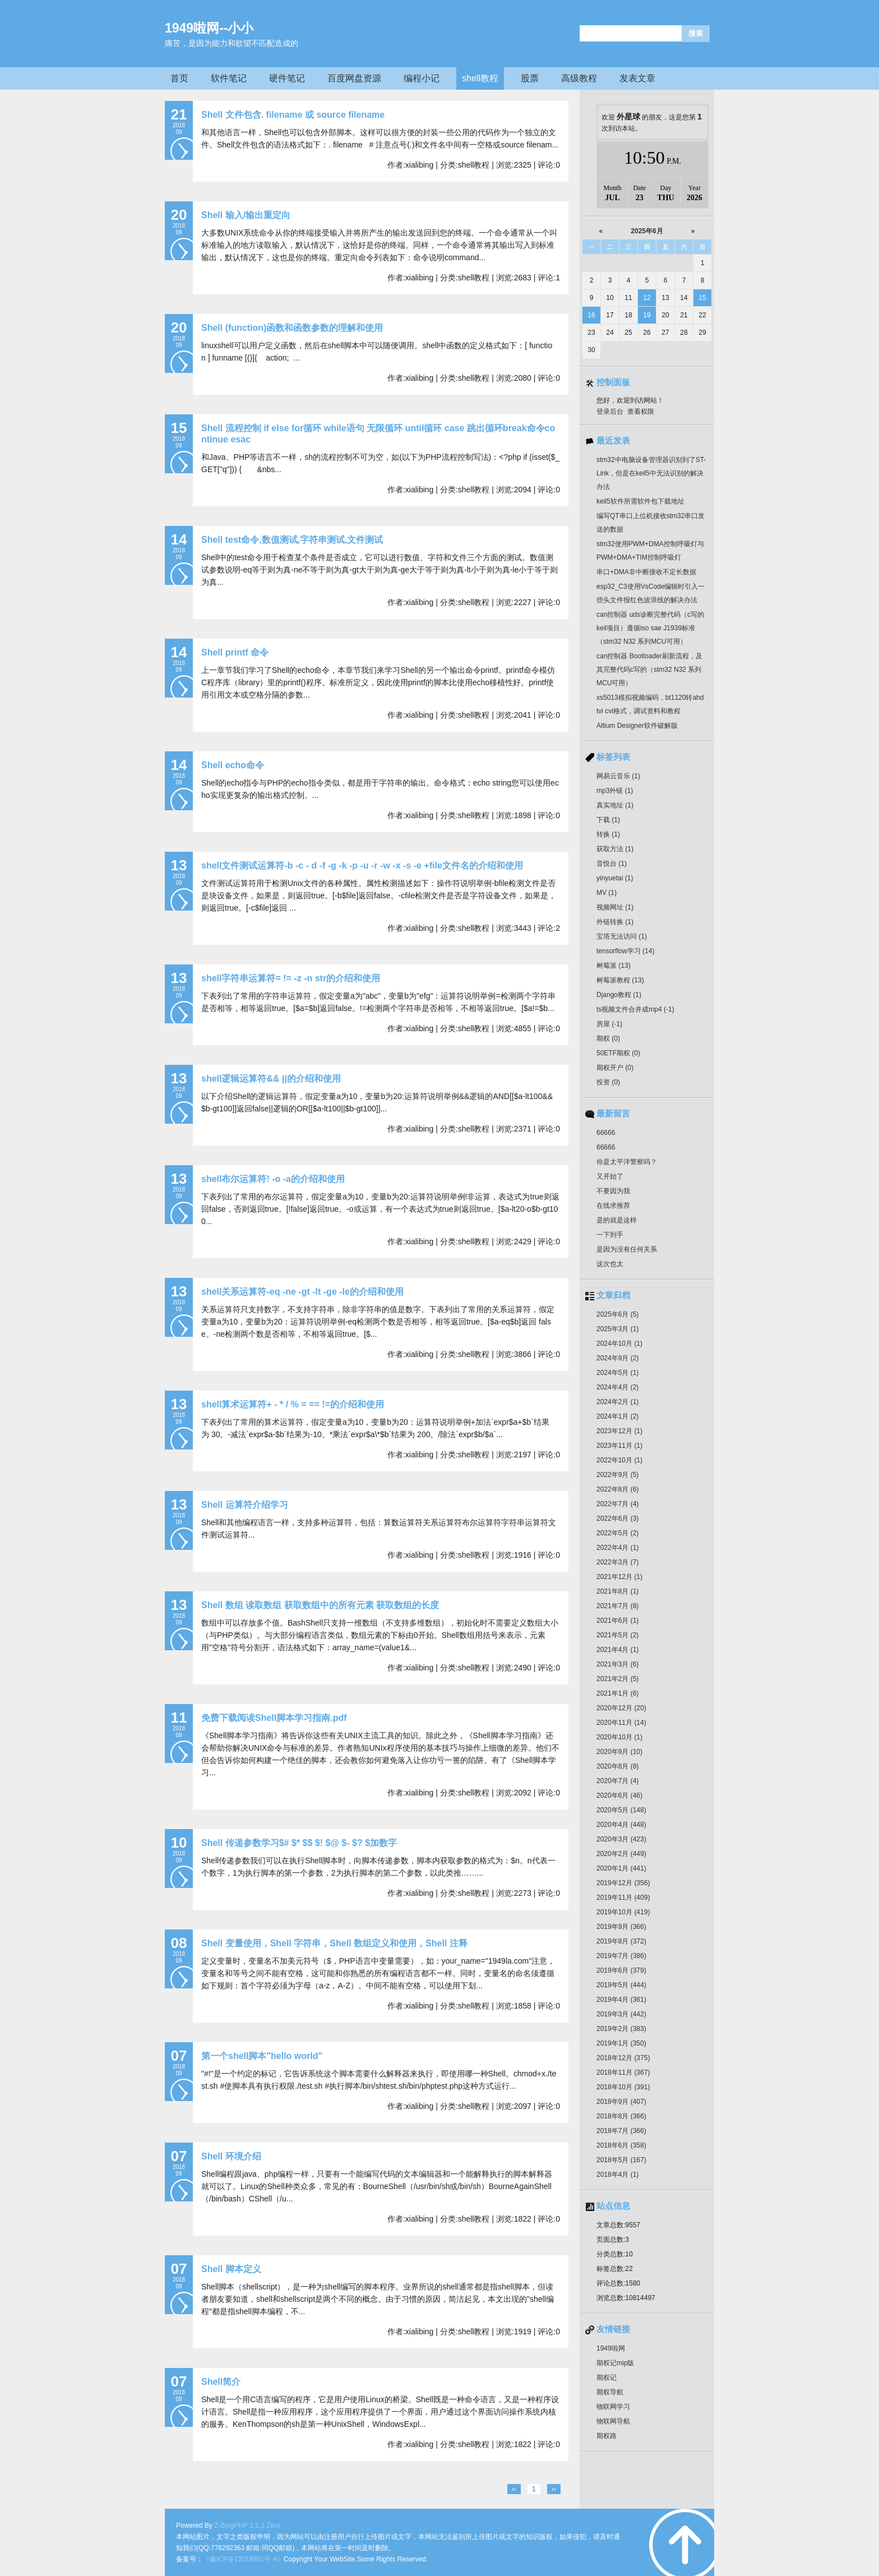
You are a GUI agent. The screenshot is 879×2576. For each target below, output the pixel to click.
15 (702, 298)
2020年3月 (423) (621, 1839)
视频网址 (614, 907)
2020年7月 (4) (617, 1781)
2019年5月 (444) (621, 1985)
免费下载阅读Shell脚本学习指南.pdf (274, 1718)
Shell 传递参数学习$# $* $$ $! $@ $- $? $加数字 (299, 1843)
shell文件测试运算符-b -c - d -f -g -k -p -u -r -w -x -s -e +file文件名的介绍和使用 (362, 865)
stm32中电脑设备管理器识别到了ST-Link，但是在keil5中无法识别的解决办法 (651, 473)
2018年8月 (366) (621, 2116)
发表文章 (637, 78)
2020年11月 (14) (621, 1722)
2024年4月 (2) (617, 1387)
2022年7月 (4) (617, 1504)
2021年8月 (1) (617, 1591)
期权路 (606, 2436)
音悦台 (611, 863)
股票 (530, 78)
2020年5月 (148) (621, 1810)
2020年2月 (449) (621, 1854)
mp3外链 (614, 791)
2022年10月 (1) (619, 1460)
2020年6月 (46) (619, 1795)
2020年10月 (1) (619, 1737)
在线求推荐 (613, 1205)
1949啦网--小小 (209, 28)
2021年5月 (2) (617, 1635)
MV (606, 893)
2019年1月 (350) (621, 2043)
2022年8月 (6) (617, 1489)
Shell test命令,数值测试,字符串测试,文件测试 (292, 539)
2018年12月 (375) (623, 2058)
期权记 (606, 2377)
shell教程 (480, 78)
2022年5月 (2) (617, 1533)
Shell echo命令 (232, 765)
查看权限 (640, 412)
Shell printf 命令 (235, 652)
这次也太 (609, 1264)
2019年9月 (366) (621, 1927)
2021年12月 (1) (619, 1577)
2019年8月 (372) (621, 1941)
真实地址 (614, 805)
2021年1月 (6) (617, 1693)
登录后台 (609, 412)
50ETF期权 (618, 1053)
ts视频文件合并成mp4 (635, 1009)
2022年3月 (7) (617, 1562)
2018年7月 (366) (621, 2131)
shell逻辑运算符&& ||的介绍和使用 (271, 1078)
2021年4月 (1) (617, 1650)
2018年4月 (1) (617, 2174)
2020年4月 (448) (621, 1825)
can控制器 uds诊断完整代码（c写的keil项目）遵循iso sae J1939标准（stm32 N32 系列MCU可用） (650, 628)
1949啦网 (610, 2348)
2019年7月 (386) (621, 1956)
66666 (605, 1133)
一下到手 (609, 1235)
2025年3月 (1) (617, 1329)
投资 (608, 1082)
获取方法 (614, 849)
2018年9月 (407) (621, 2102)
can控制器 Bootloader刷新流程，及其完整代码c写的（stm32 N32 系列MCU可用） (649, 669)
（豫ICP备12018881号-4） (243, 2559)
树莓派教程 (620, 980)
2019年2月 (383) (621, 2029)
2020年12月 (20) (621, 1708)
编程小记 (422, 78)
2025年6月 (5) (617, 1314)
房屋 (609, 1024)
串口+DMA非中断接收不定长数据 (646, 572)
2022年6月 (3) (617, 1518)
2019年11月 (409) (623, 1897)
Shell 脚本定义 (231, 2269)
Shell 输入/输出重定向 (245, 215)
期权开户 (614, 1068)
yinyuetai (614, 878)
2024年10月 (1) (619, 1343)
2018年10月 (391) (623, 2087)
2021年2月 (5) (617, 1679)
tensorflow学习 (625, 951)
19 (646, 315)
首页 (179, 78)
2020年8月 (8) (617, 1766)
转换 (608, 834)
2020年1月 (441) (621, 1868)
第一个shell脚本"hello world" (261, 2056)
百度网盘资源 (354, 78)
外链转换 (614, 922)
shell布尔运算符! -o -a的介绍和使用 (273, 1179)
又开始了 (609, 1176)
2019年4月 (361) (621, 1999)
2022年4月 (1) (617, 1548)
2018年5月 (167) (621, 2160)
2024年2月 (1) (617, 1402)
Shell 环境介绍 (231, 2156)
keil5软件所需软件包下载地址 (640, 501)
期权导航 (609, 2392)
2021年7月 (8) (617, 1606)
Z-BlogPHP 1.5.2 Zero (247, 2525)
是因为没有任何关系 (626, 1249)
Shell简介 (220, 2381)
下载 (608, 820)
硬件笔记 (287, 78)
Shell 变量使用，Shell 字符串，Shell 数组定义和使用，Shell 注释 (334, 1943)
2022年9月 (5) (617, 1475)
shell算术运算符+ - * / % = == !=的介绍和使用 (292, 1404)
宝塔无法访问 (621, 936)
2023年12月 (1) (619, 1431)
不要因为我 (613, 1191)
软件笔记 (229, 78)
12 (646, 298)
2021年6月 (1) (617, 1620)
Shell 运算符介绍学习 (244, 1504)
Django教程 (618, 995)
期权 (608, 1038)
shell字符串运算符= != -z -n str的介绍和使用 (290, 978)
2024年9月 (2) (617, 1358)
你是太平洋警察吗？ (626, 1162)
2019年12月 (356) (623, 1883)
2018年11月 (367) (623, 2072)
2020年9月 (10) (619, 1752)
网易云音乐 (618, 776)
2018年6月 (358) (621, 2145)
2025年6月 (647, 231)
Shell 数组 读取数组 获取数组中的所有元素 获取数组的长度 (320, 1605)
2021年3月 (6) (617, 1664)
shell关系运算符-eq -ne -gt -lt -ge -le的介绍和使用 (302, 1291)
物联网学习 (613, 2407)
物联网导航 (613, 2421)
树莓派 (613, 966)
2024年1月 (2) (617, 1416)
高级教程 (579, 78)
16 (591, 315)
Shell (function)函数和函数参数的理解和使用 (292, 328)
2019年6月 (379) (621, 1970)
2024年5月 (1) (617, 1373)
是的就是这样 (616, 1220)
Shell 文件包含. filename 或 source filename (293, 114)
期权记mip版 (615, 2363)
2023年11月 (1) (619, 1445)
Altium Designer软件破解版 (637, 726)
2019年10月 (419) (623, 1912)
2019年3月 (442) (621, 2014)
